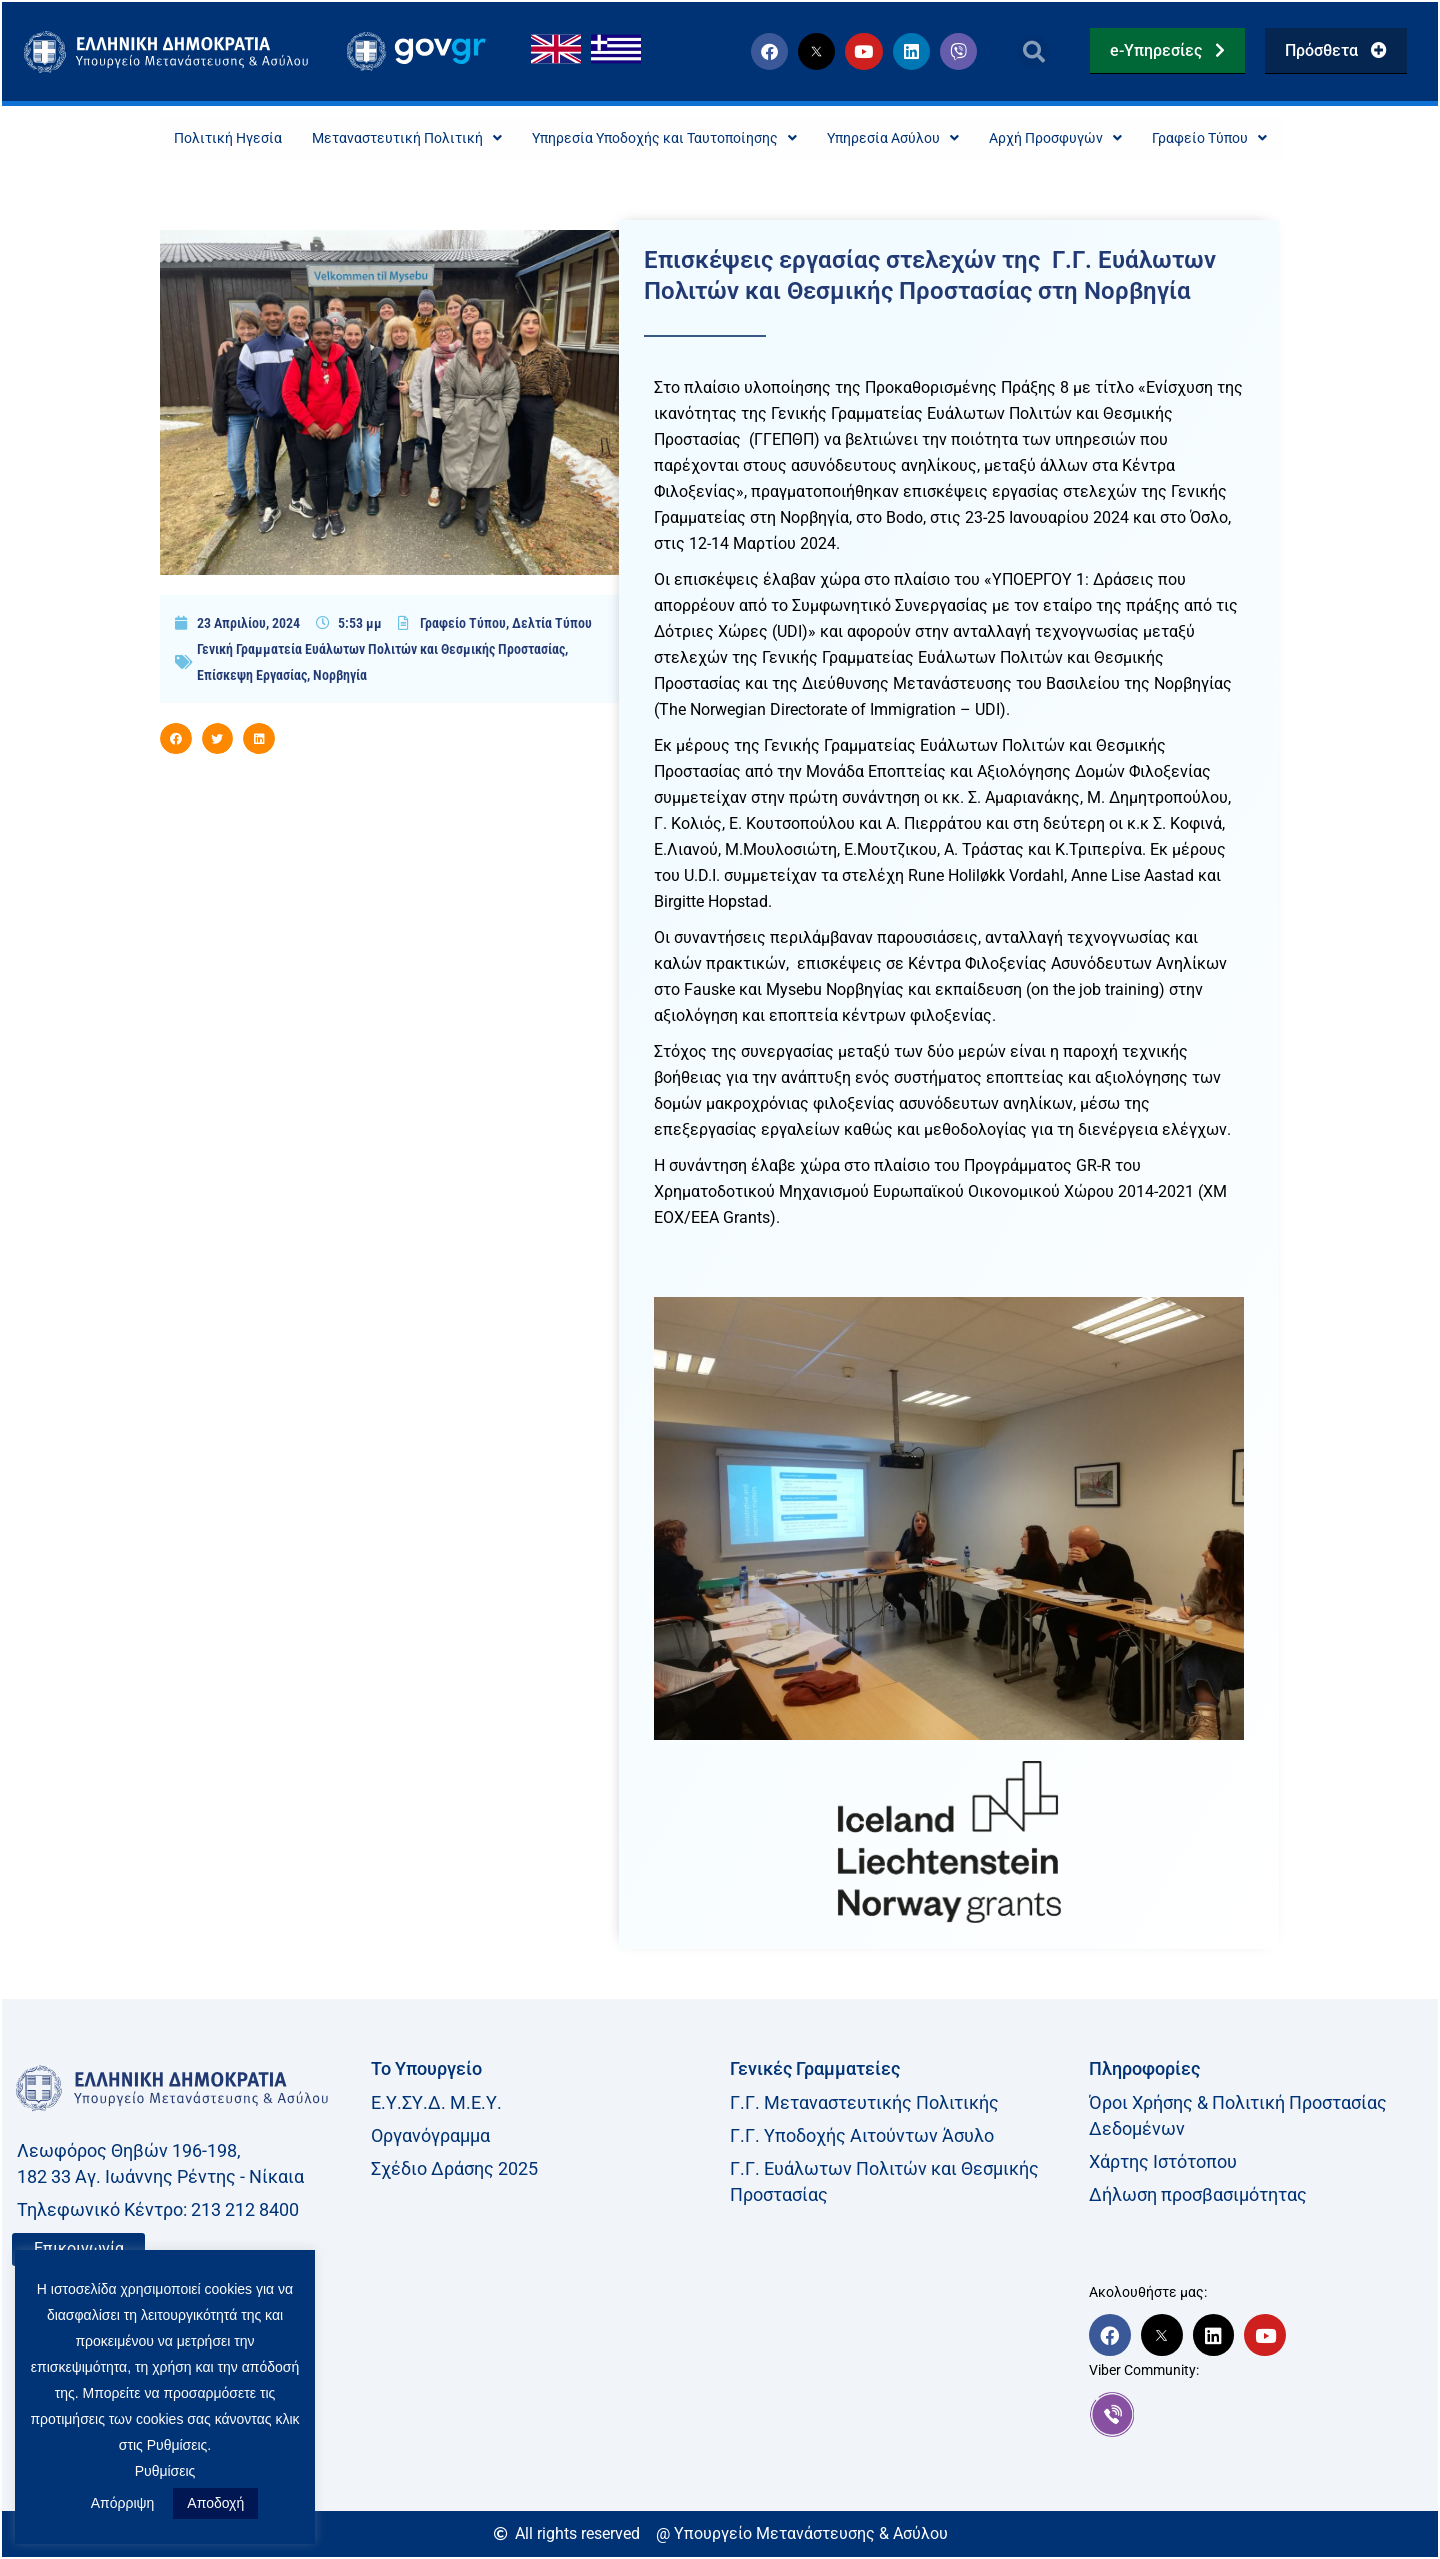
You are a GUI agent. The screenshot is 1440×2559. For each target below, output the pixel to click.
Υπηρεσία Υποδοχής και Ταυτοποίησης (657, 138)
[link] (1258, 2416)
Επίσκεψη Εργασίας (252, 677)
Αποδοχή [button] (215, 2503)
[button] (1033, 51)
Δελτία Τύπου (552, 625)
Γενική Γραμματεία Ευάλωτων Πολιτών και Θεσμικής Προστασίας (381, 651)
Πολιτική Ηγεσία (176, 138)
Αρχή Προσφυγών (1090, 138)
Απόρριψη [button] (123, 2503)
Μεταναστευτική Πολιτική (371, 138)
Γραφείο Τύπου (1260, 138)
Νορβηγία (340, 677)
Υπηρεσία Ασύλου (911, 138)
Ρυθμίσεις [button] (165, 2471)
